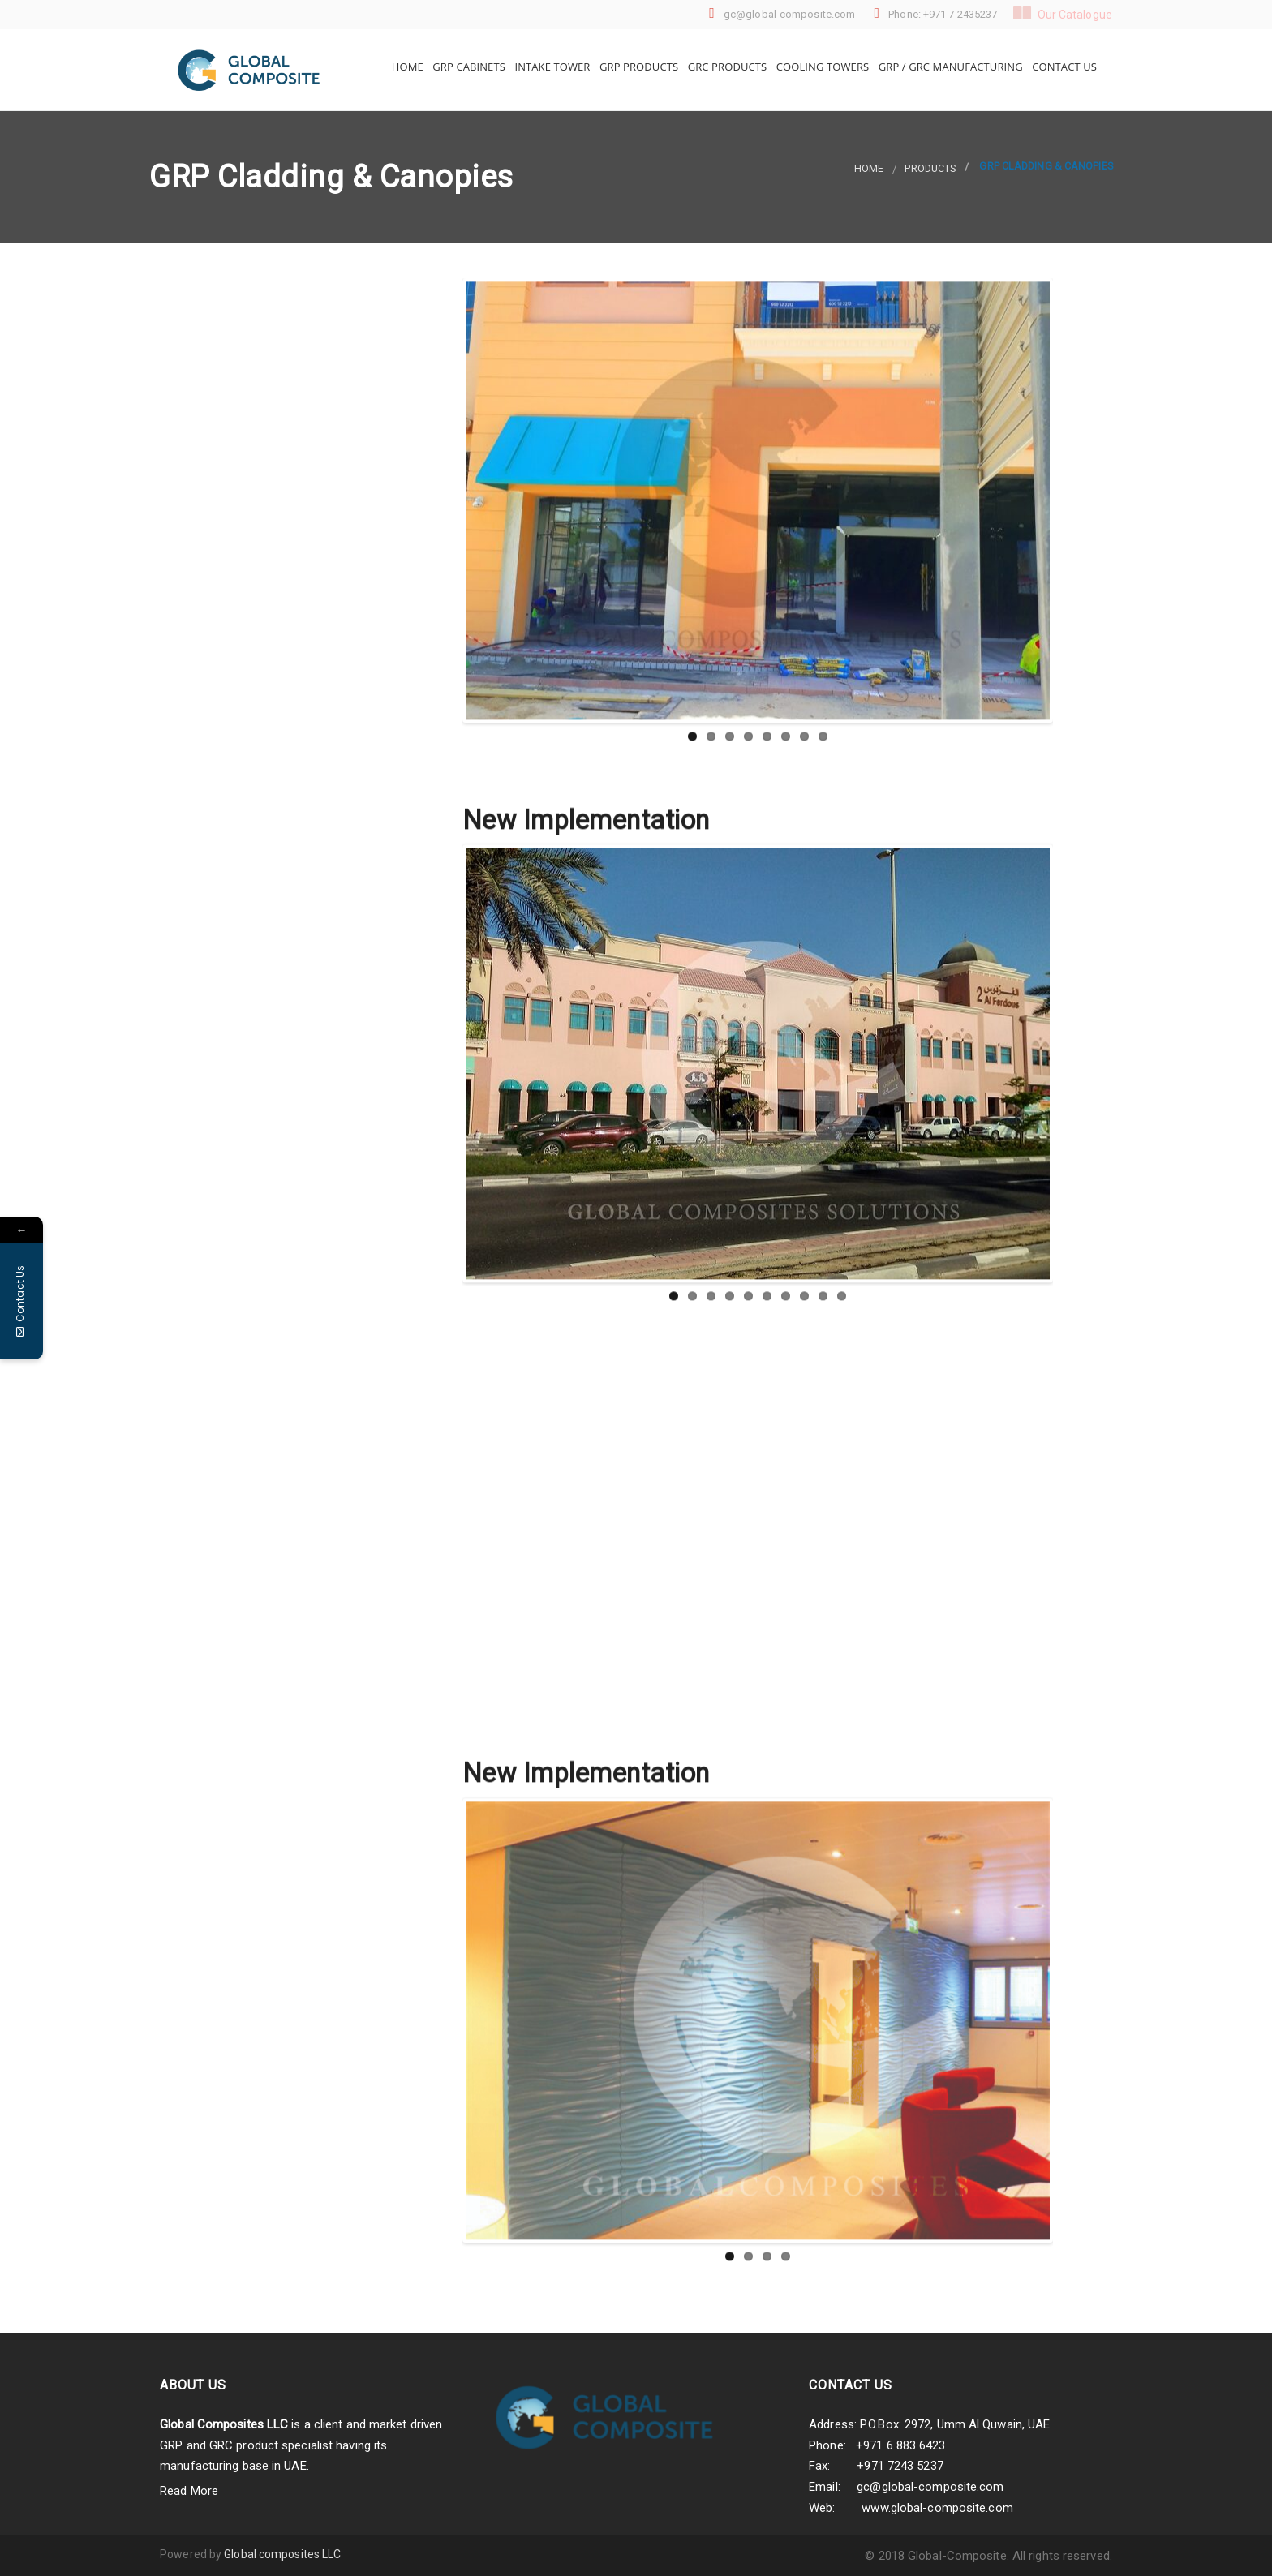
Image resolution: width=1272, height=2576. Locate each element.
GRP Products (638, 66)
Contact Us (1063, 66)
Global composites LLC (282, 2554)
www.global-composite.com (937, 2508)
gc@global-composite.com (930, 2486)
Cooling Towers (821, 66)
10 (841, 1713)
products (930, 168)
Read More (189, 2491)
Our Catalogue (1062, 13)
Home (406, 66)
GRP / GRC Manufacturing (948, 66)
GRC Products (726, 66)
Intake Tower (551, 66)
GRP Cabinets (467, 66)
